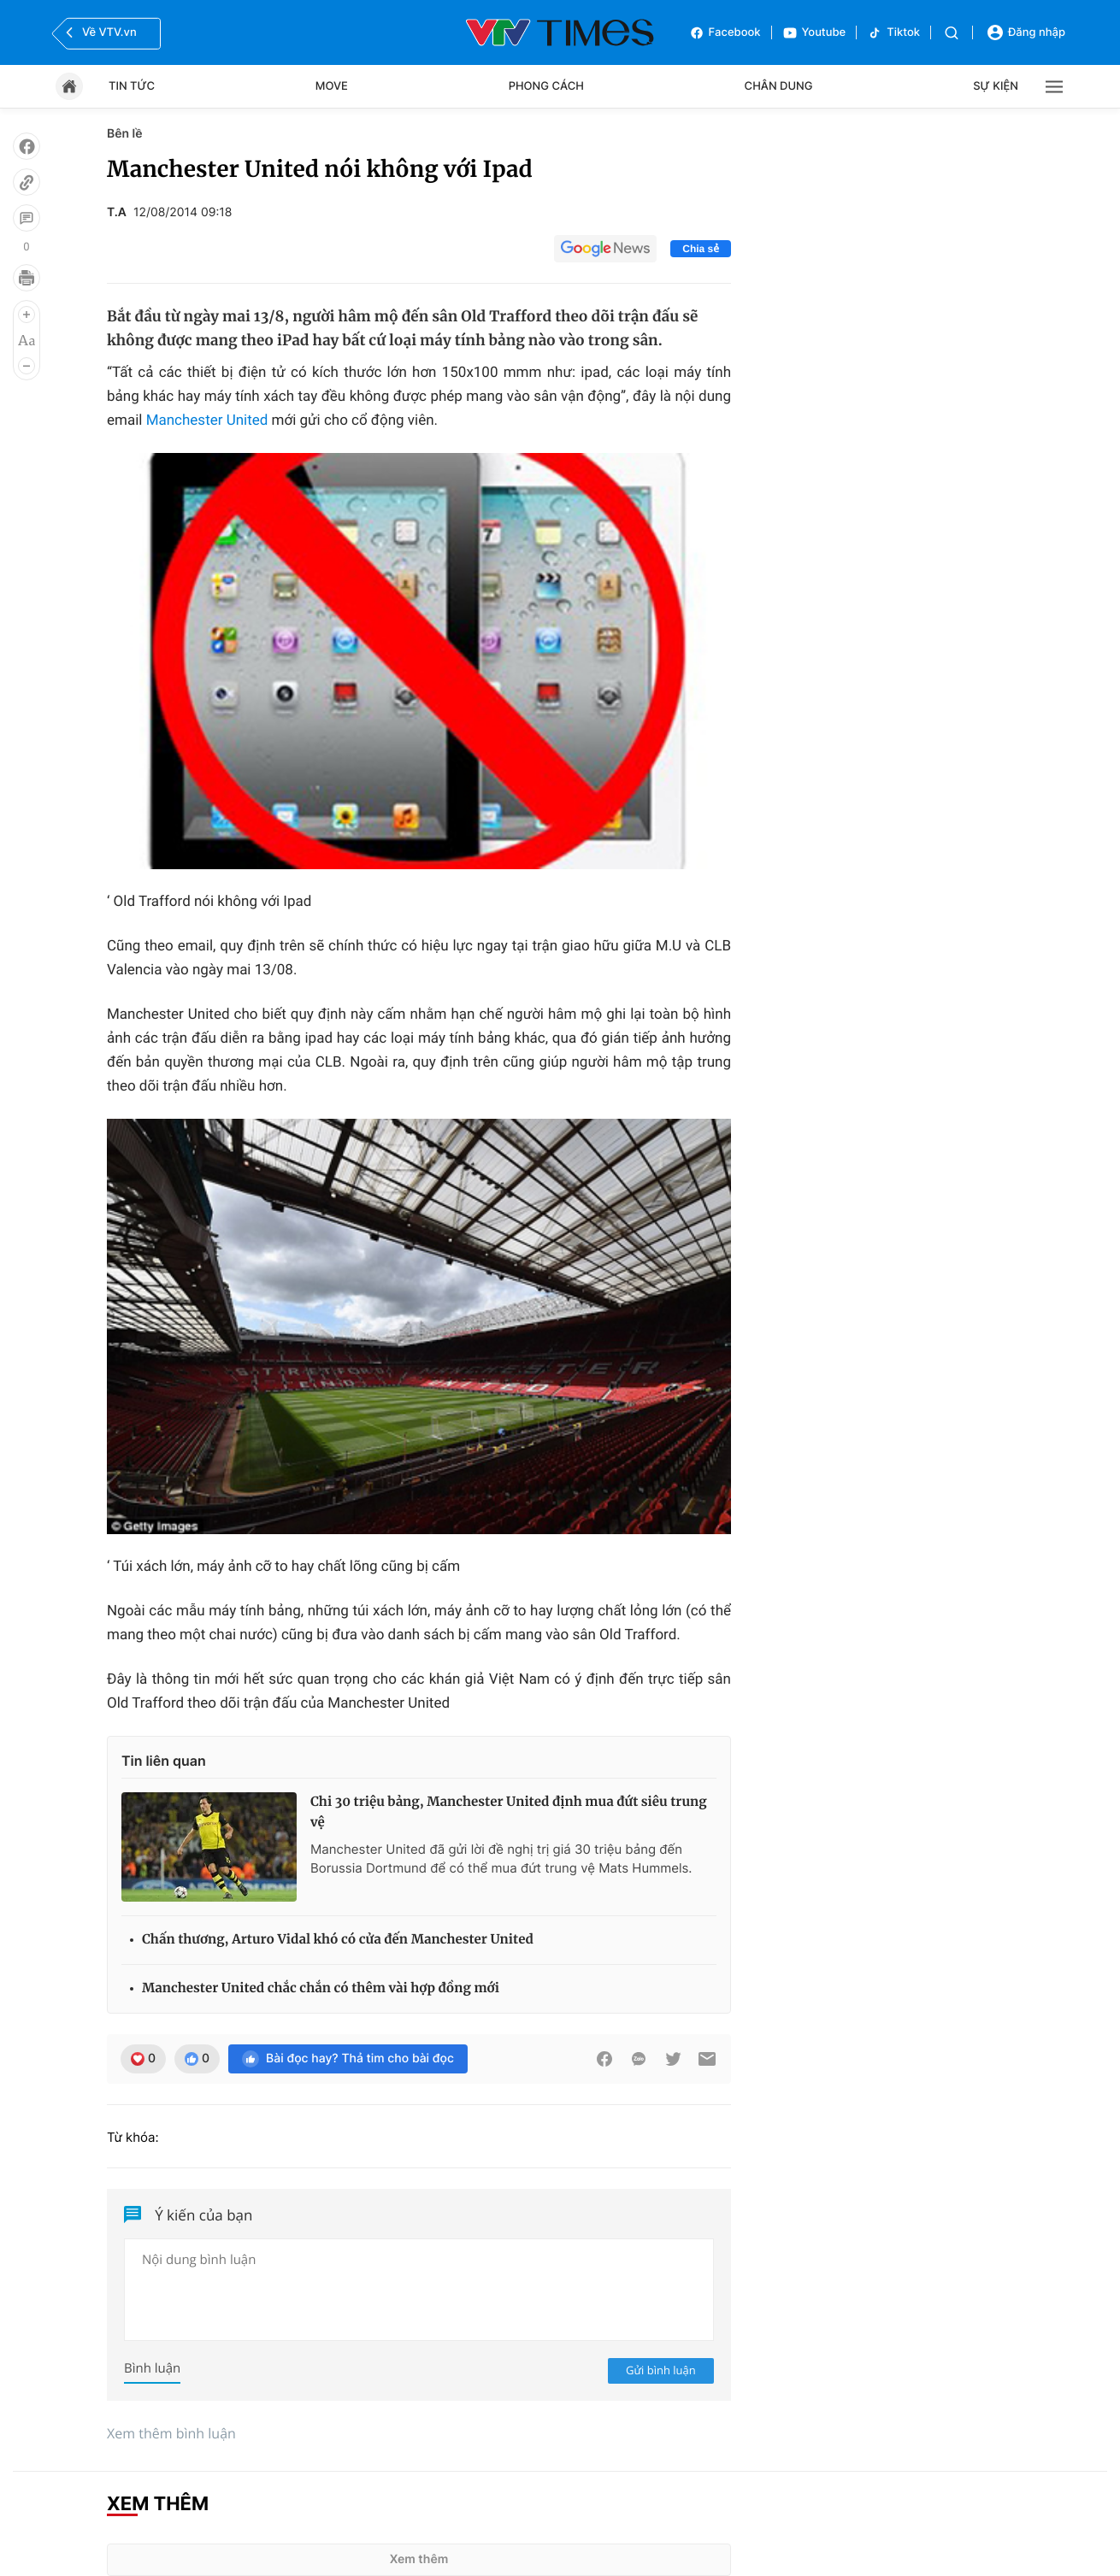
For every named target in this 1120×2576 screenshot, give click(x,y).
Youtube (814, 33)
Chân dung (779, 86)
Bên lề (124, 133)
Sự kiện (995, 86)
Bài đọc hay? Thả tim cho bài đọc (348, 2058)
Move (331, 86)
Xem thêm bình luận (171, 2433)
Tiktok (893, 33)
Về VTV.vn (99, 32)
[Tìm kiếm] (951, 33)
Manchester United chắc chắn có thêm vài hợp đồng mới (320, 1988)
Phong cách (546, 86)
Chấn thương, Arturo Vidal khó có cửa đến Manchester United (337, 1940)
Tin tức (132, 86)
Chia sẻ (700, 249)
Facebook (725, 33)
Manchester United (209, 420)
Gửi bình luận (661, 2370)
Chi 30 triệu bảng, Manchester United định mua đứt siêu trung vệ (508, 1812)
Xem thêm (419, 2559)
